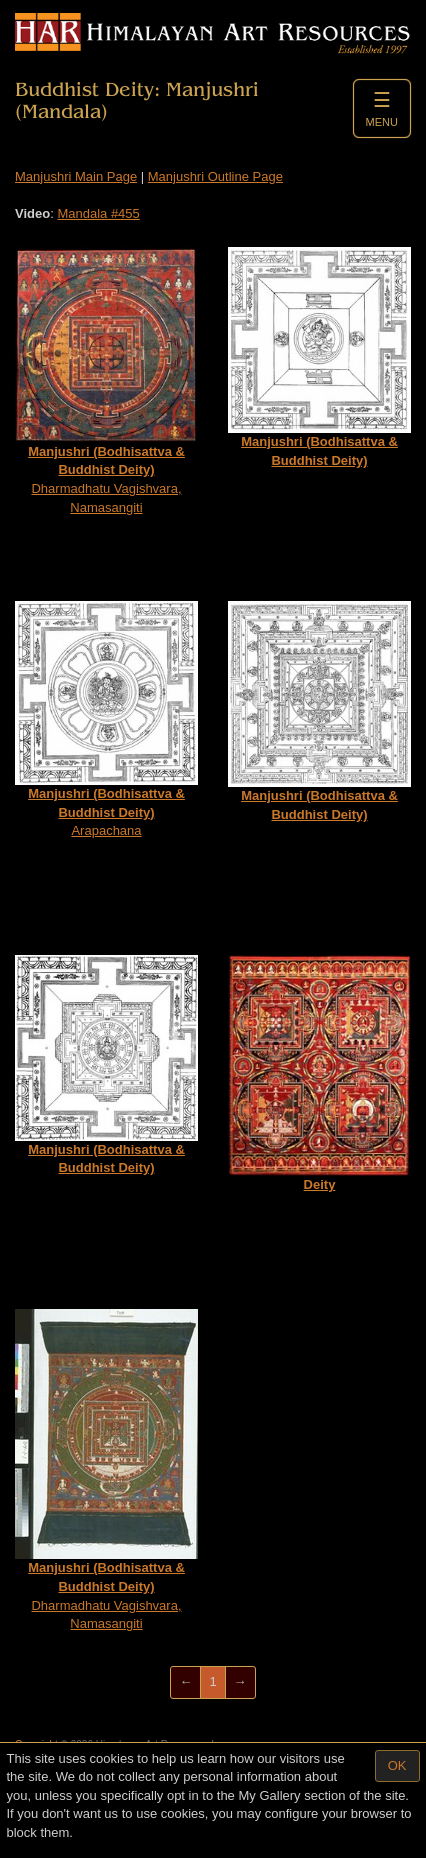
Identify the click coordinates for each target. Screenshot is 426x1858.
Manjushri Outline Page (215, 176)
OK (397, 1765)
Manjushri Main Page (76, 176)
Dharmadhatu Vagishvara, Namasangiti (106, 380)
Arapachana (106, 719)
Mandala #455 (98, 213)
